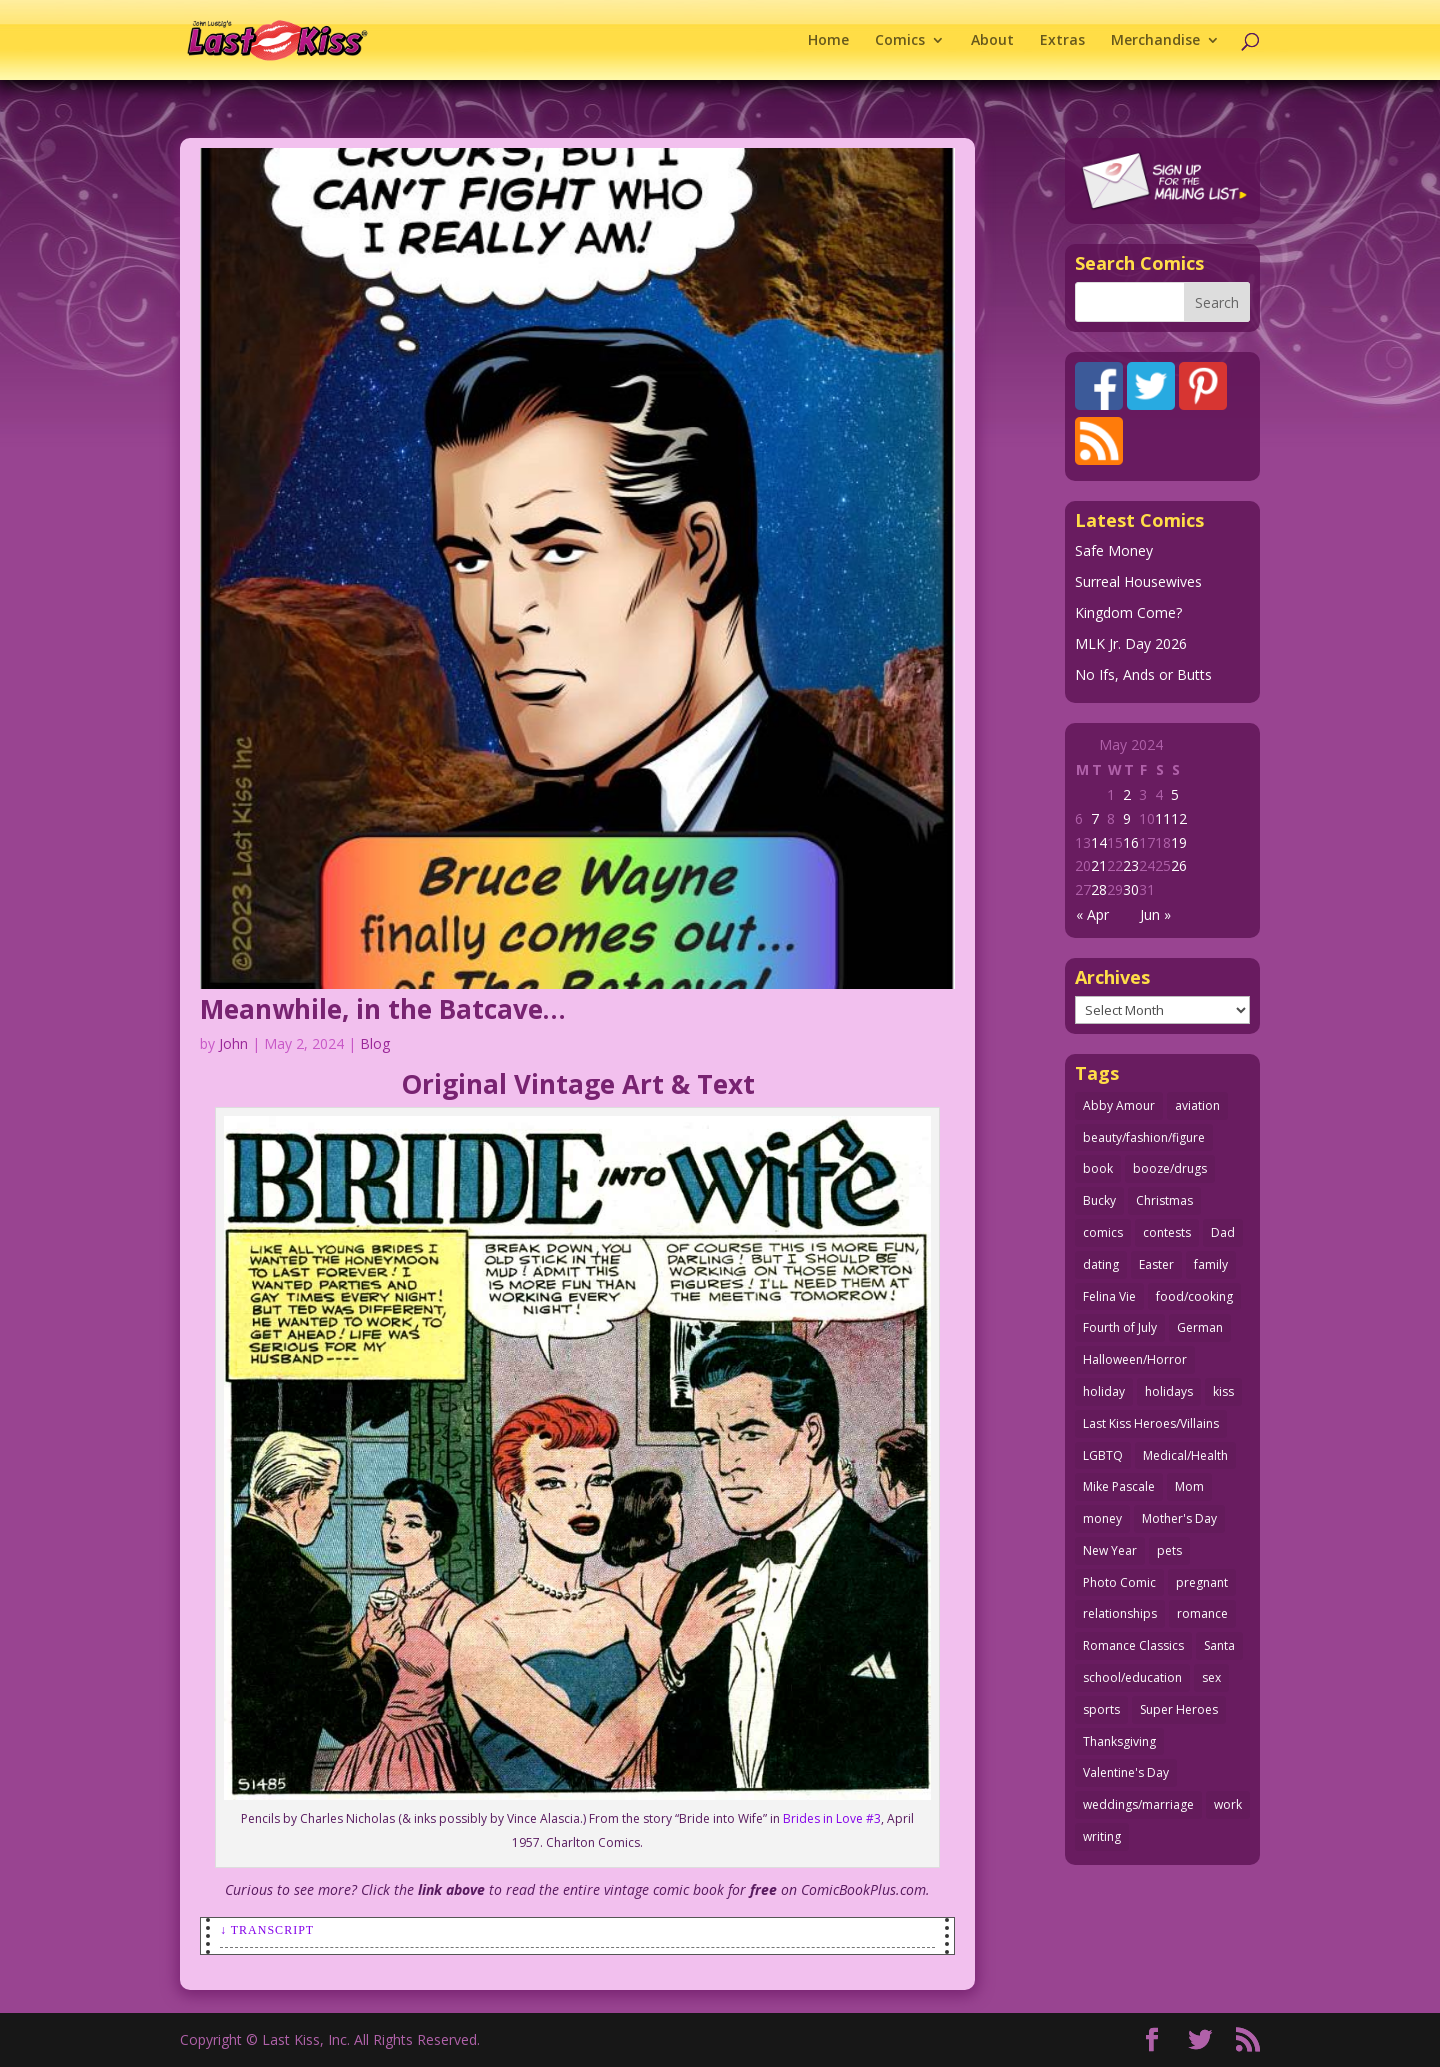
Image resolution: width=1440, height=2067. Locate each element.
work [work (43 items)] (1228, 1804)
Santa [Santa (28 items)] (1219, 1645)
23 (1131, 865)
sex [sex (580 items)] (1211, 1677)
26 (1179, 865)
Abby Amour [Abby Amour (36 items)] (1119, 1105)
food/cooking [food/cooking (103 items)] (1194, 1296)
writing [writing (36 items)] (1102, 1836)
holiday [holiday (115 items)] (1104, 1391)
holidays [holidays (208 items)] (1169, 1391)
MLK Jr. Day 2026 (1131, 643)
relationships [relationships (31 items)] (1120, 1613)
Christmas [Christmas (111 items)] (1164, 1200)
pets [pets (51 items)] (1169, 1550)
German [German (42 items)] (1200, 1327)
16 (1131, 842)
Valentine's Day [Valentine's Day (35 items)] (1126, 1772)
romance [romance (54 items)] (1202, 1613)
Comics (900, 41)
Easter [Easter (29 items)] (1156, 1264)
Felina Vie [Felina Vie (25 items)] (1109, 1296)
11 (1163, 818)
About (992, 41)
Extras (1062, 41)
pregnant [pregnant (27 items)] (1202, 1582)
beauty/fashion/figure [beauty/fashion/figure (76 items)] (1144, 1137)
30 (1131, 889)
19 (1179, 842)
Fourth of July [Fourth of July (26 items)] (1120, 1327)
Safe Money (1114, 550)
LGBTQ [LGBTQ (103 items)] (1103, 1455)
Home (828, 41)
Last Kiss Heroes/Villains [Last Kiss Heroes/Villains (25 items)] (1151, 1423)
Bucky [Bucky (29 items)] (1099, 1200)
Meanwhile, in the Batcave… (383, 1009)
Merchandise (1155, 41)
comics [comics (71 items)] (1103, 1232)
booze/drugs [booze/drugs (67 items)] (1170, 1168)
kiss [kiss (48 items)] (1223, 1391)
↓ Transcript (267, 1930)
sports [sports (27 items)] (1101, 1709)
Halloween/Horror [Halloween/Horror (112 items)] (1135, 1359)
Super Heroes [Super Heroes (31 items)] (1179, 1709)
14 (1099, 842)
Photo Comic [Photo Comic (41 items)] (1119, 1582)
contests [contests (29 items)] (1167, 1232)
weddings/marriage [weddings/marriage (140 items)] (1138, 1804)
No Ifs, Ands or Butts (1143, 674)
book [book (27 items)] (1098, 1168)
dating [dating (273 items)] (1101, 1264)
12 (1179, 818)
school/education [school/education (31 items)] (1132, 1677)
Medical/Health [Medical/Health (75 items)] (1185, 1455)
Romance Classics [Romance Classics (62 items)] (1133, 1645)
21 (1099, 865)
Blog (375, 1043)
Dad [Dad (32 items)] (1223, 1232)
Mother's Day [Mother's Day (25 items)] (1179, 1518)
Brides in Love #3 (832, 1818)
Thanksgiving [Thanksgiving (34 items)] (1119, 1741)
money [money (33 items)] (1102, 1518)
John (233, 1043)
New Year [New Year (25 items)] (1110, 1550)
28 (1099, 889)
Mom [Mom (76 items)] (1189, 1486)
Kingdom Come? (1128, 612)
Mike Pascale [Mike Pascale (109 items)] (1119, 1486)
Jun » (1155, 914)
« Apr (1092, 914)
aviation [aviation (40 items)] (1197, 1105)
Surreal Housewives (1138, 581)
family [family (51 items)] (1211, 1264)
